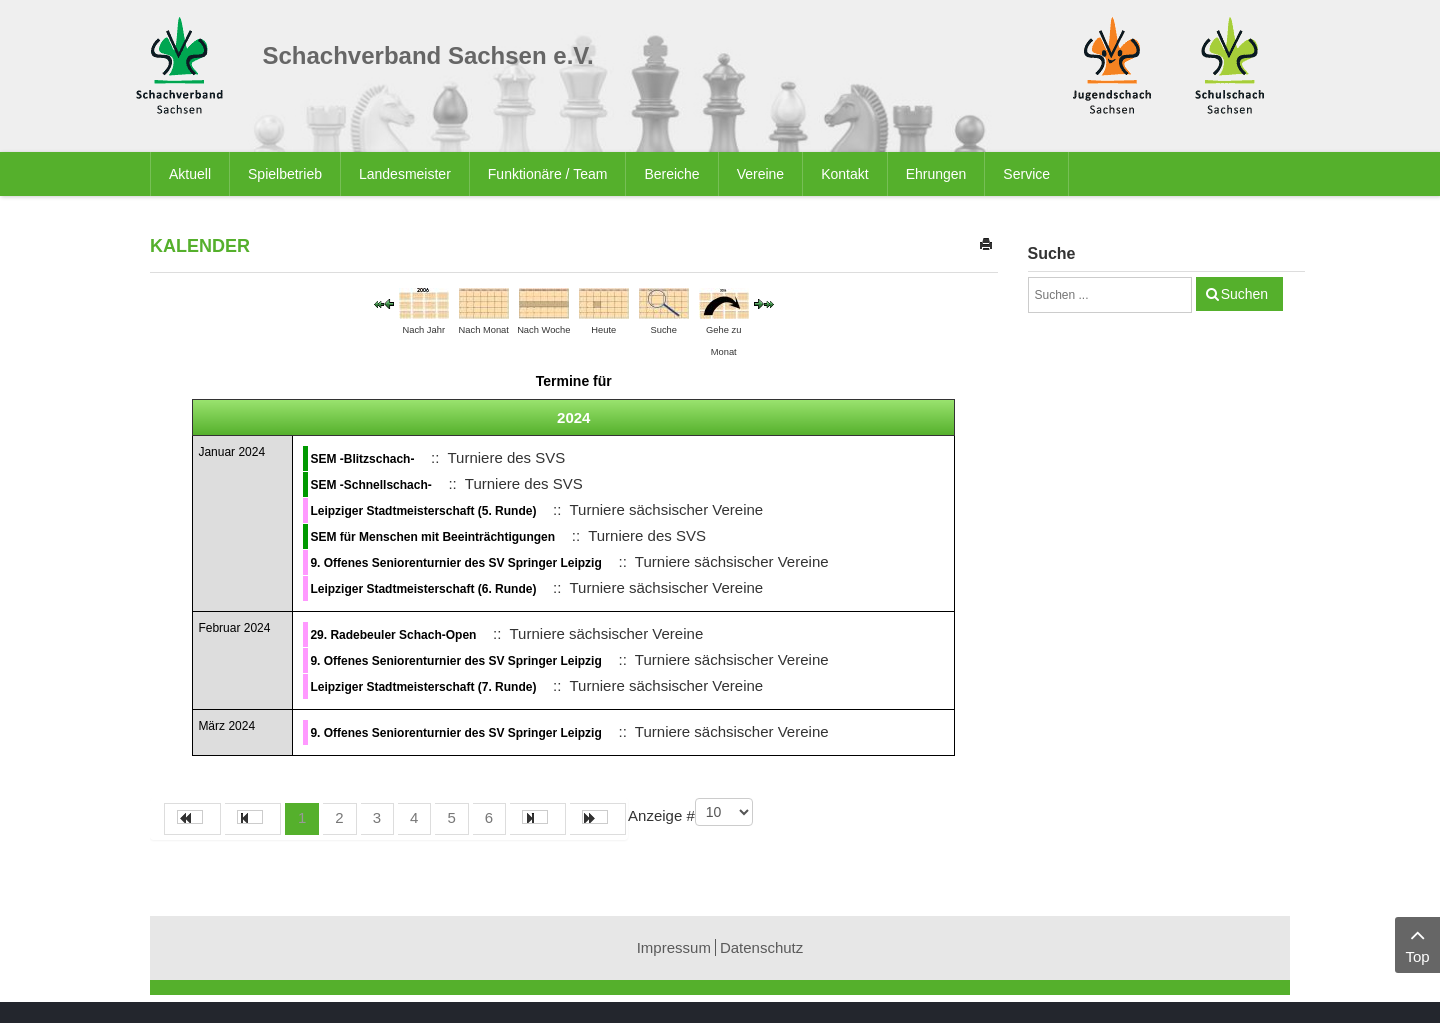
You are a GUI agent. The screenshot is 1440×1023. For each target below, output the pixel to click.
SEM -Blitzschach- (362, 459)
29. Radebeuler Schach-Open (393, 635)
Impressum (674, 947)
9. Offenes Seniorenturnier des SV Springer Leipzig (455, 563)
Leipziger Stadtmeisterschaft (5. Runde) (423, 511)
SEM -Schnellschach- (370, 485)
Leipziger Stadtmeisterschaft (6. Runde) (423, 589)
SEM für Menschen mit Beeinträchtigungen (432, 537)
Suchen (1244, 294)
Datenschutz (761, 947)
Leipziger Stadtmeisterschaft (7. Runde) (423, 687)
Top (1417, 943)
